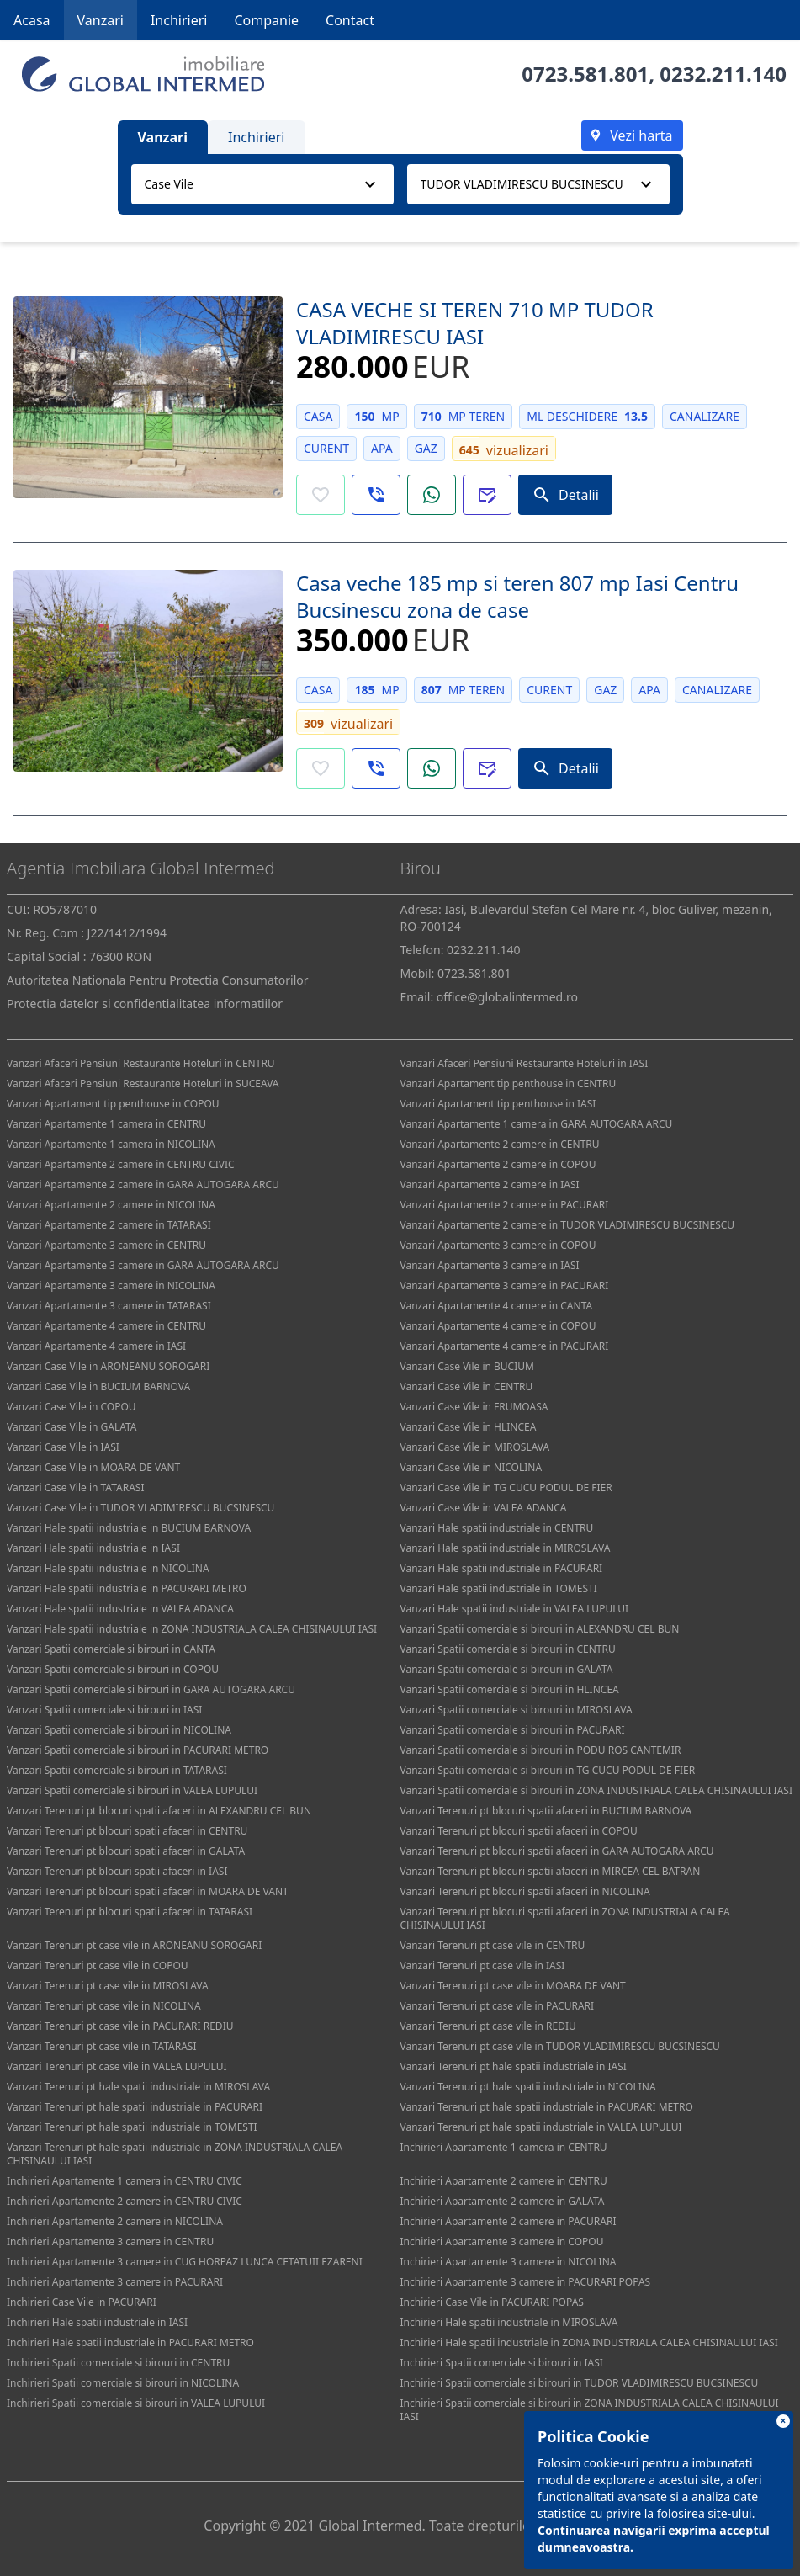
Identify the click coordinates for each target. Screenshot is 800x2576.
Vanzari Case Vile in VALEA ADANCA (483, 1507)
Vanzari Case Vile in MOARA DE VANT (93, 1467)
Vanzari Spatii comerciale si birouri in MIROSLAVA (516, 1709)
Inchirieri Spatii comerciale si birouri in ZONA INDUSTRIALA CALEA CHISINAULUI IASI (589, 2410)
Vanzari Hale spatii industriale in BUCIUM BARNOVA (129, 1528)
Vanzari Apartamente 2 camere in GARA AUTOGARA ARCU (143, 1184)
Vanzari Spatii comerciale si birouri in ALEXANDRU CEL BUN (540, 1629)
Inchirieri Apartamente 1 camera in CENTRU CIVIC (124, 2181)
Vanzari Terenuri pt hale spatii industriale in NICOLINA (528, 2086)
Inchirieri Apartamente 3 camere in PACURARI (115, 2282)
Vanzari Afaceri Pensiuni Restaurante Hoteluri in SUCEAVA (143, 1083)
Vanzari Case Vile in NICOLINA (471, 1467)
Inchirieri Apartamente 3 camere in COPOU (502, 2241)
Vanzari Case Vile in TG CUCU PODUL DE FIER (506, 1487)
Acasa (31, 20)
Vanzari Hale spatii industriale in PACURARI (501, 1568)
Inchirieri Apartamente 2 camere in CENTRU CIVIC (124, 2201)
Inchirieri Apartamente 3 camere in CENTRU (110, 2241)
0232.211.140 (723, 74)
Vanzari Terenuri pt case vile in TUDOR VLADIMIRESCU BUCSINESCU (560, 2046)
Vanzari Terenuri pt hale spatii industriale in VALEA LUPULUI (541, 2127)
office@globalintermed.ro (507, 997)
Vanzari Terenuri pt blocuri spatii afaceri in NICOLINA (525, 1891)
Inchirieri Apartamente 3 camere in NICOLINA (508, 2262)
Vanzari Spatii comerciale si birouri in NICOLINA (119, 1730)
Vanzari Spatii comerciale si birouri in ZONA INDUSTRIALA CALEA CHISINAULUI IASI (596, 1790)
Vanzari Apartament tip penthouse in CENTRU (508, 1083)
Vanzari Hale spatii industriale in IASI (93, 1548)
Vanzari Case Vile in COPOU (71, 1407)
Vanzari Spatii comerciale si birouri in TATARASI (117, 1770)
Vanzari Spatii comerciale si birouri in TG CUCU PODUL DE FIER (548, 1770)
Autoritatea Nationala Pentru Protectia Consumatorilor (158, 980)
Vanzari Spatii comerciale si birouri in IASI (104, 1709)
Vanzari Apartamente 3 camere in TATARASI (109, 1306)
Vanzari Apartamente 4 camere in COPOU (498, 1326)
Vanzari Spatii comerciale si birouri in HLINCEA (509, 1689)
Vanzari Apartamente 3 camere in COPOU (498, 1245)
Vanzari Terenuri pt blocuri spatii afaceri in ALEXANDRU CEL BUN (159, 1810)
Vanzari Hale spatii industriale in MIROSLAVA (505, 1548)
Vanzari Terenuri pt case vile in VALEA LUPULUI (117, 2066)
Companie (266, 20)
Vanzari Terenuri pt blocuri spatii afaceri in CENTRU (127, 1831)
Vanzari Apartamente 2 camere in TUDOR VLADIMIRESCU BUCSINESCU (567, 1225)
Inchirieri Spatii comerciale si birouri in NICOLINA (123, 2383)
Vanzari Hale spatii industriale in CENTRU (497, 1528)
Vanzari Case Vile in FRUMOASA (474, 1407)
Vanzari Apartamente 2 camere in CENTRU (500, 1144)
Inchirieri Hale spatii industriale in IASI (97, 2322)
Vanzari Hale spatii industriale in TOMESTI (498, 1588)
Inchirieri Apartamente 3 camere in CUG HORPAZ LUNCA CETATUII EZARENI (185, 2262)
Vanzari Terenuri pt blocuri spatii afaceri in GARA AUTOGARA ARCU (557, 1851)
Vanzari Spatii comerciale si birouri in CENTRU (508, 1649)
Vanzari (100, 20)
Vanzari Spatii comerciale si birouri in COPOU (113, 1669)
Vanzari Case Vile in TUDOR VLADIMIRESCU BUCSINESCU (140, 1507)
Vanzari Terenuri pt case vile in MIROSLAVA (108, 1985)
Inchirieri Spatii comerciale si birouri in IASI (501, 2363)
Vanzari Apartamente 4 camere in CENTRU (106, 1326)
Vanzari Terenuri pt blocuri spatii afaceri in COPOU (519, 1831)
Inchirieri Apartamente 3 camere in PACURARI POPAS (525, 2282)
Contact (350, 20)
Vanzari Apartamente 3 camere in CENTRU (106, 1245)
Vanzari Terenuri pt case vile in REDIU (488, 2026)
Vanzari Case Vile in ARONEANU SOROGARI (108, 1366)
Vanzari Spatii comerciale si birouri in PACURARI (512, 1730)
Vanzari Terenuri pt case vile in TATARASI (101, 2046)
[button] (376, 495)
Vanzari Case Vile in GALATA (72, 1427)
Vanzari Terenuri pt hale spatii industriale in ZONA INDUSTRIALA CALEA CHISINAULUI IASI (174, 2154)
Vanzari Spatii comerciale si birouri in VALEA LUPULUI (132, 1790)
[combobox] (262, 184)
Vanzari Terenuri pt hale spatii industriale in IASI (513, 2066)
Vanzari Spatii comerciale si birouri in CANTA (111, 1649)
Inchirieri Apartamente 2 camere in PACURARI (508, 2221)
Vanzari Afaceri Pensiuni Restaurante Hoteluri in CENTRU (141, 1063)
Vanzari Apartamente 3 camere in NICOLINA (111, 1285)
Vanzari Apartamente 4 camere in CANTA (496, 1306)
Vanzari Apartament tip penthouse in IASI (498, 1104)
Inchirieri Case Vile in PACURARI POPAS (492, 2302)
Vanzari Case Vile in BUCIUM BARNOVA (98, 1386)
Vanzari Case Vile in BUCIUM (467, 1366)
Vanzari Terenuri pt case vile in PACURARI (497, 2006)
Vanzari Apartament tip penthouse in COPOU (113, 1104)
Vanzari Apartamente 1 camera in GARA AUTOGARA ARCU (536, 1124)
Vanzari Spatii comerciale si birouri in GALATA (506, 1669)
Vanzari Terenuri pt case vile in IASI (482, 1965)
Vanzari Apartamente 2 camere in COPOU (498, 1164)
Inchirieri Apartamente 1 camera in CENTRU (503, 2147)
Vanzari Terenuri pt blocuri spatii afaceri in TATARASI (129, 1911)
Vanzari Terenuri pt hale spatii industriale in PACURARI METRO (546, 2107)
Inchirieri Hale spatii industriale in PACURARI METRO (130, 2342)
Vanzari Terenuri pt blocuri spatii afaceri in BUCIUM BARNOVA (546, 1810)
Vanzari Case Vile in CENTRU (466, 1386)
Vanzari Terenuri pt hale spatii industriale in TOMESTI (132, 2127)
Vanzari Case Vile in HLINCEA (468, 1427)
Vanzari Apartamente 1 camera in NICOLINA (111, 1144)
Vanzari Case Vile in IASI (63, 1447)
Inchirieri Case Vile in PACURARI (81, 2302)
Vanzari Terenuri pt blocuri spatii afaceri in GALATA (126, 1851)
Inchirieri (179, 20)
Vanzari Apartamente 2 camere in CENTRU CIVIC (121, 1164)
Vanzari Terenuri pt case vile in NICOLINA (104, 2006)
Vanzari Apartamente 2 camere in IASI (490, 1184)
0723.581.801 (585, 74)
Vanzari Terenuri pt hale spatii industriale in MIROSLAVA (138, 2086)
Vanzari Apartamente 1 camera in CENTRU (106, 1124)
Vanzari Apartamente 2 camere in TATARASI (109, 1225)
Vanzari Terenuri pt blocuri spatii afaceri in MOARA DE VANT (148, 1891)
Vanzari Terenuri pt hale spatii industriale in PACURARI (134, 2107)
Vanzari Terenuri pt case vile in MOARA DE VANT (513, 1985)
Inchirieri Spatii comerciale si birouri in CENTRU (118, 2363)
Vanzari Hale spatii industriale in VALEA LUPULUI (514, 1608)
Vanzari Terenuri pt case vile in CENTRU (492, 1945)
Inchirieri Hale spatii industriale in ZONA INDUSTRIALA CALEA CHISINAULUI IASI (589, 2342)
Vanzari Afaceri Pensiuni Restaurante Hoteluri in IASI (524, 1063)
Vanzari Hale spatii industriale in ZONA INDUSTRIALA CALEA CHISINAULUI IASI (192, 1629)
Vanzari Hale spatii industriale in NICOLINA (108, 1568)
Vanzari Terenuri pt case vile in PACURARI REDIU (120, 2026)
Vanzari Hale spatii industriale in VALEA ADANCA (120, 1608)
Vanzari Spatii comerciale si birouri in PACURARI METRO (137, 1750)
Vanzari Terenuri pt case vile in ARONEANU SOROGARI (134, 1945)
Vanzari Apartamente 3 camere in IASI (490, 1265)
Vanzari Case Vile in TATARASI (75, 1487)
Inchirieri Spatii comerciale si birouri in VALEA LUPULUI (136, 2403)
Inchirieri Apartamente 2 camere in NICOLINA (115, 2221)
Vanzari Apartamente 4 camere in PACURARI (504, 1346)
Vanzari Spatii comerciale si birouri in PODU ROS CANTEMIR (540, 1750)
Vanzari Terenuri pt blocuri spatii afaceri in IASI (117, 1871)
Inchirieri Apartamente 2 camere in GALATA (502, 2201)
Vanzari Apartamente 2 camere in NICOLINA (111, 1205)
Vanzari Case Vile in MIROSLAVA (475, 1447)
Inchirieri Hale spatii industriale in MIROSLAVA (509, 2322)
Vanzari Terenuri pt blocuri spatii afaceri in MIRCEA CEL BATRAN (550, 1871)
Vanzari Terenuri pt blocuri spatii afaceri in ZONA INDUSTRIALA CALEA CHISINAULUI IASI (565, 1918)
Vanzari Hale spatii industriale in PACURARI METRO (126, 1588)
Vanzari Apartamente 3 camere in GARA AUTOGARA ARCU (143, 1265)
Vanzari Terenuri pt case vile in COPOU (97, 1965)
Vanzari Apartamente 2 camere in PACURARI (504, 1205)
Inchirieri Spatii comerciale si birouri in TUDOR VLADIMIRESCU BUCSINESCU (579, 2383)
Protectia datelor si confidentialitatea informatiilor (145, 1004)
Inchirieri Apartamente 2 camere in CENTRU (503, 2181)
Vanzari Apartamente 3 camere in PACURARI (504, 1285)
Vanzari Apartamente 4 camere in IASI (96, 1346)
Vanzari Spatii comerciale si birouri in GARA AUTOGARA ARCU (151, 1689)
